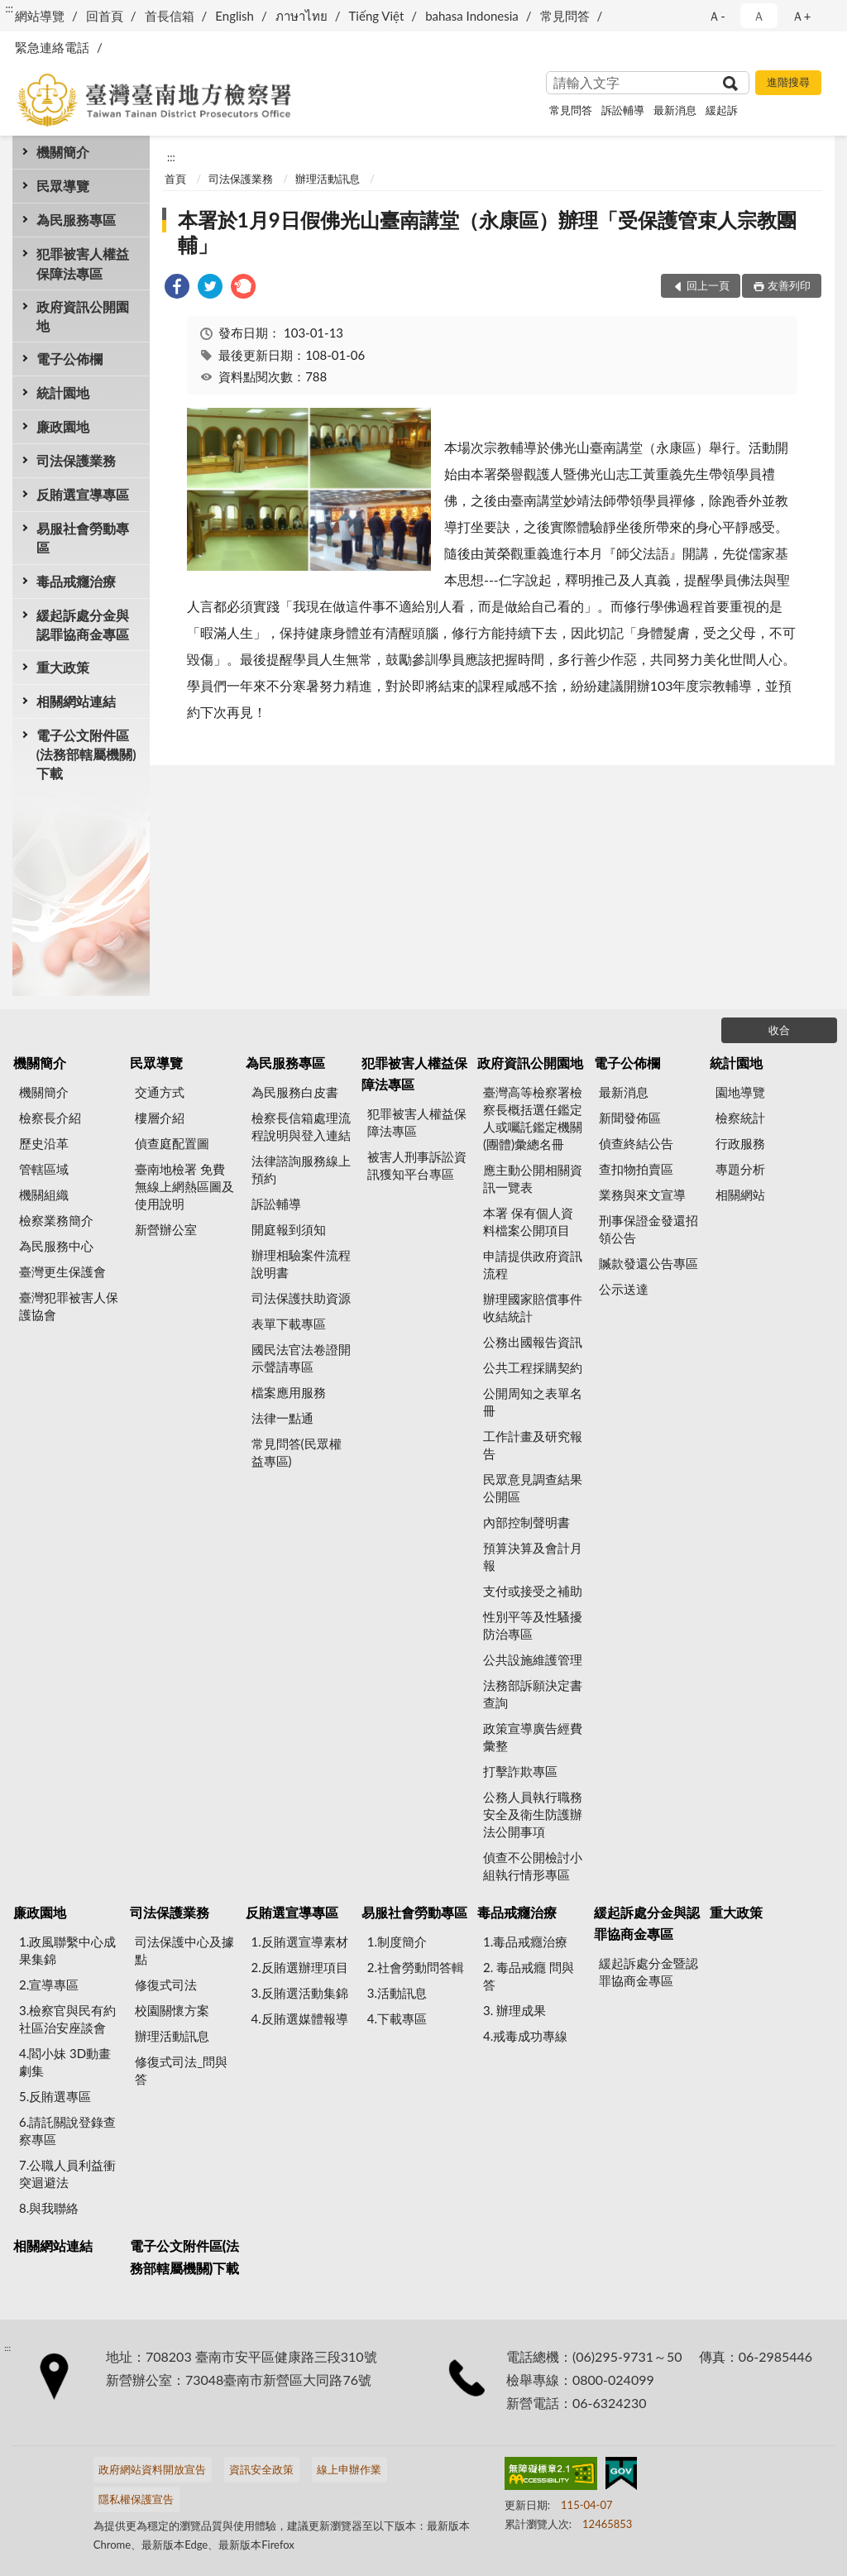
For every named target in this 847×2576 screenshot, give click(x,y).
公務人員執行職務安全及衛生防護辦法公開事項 (532, 1814)
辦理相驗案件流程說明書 (301, 1263)
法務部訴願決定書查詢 (532, 1694)
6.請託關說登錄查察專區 (67, 2130)
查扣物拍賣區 (636, 1168)
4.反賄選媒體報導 (299, 2018)
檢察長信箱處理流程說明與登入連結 (301, 1126)
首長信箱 (169, 15)
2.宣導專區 (49, 1984)
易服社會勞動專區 (82, 537)
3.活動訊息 (397, 1992)
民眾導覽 (62, 186)
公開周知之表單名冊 (532, 1402)
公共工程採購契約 (532, 1367)
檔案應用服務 (288, 1392)
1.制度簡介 (397, 1941)
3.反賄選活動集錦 (299, 1992)
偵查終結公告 (636, 1143)
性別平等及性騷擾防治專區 (532, 1625)
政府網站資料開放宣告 (152, 2469)
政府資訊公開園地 (82, 316)
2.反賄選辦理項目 (299, 1967)
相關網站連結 (76, 701)
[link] (177, 288)
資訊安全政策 (261, 2469)
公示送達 (623, 1288)
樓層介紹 (159, 1117)
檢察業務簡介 (56, 1220)
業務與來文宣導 (642, 1194)
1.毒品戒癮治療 (525, 1941)
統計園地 (62, 392)
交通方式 (159, 1092)
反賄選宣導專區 (82, 494)
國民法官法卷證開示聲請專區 (301, 1358)
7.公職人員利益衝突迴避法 (67, 2173)
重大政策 (62, 667)
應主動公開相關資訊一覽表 (532, 1178)
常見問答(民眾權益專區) (296, 1452)
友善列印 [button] (789, 285)
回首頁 (104, 15)
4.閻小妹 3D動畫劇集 (65, 2062)
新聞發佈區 (630, 1117)
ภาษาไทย (301, 15)
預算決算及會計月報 (532, 1556)
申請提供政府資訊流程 (532, 1264)
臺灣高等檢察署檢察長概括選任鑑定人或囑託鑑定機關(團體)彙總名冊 (532, 1118)
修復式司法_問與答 (181, 2070)
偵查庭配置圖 (172, 1143)
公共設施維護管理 (532, 1659)
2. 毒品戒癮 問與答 (528, 1976)
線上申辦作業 (349, 2469)
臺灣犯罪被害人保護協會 (68, 1306)
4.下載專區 (397, 2018)
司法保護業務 (76, 460)
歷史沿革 (44, 1143)
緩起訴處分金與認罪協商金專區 (82, 624)
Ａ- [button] (716, 15)
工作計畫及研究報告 (532, 1445)
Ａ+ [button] (801, 15)
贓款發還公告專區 (648, 1263)
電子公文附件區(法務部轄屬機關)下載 (86, 754)
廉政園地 (62, 426)
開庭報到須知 (288, 1229)
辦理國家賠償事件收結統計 (532, 1307)
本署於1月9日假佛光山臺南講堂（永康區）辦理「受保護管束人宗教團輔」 (487, 232)
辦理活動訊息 (327, 178)
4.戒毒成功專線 (525, 2035)
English (234, 15)
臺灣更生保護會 (62, 1271)
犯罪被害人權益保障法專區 (82, 263)
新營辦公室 (166, 1229)
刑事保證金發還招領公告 (648, 1229)
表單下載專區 (288, 1323)
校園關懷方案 (172, 2010)
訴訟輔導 (622, 110)
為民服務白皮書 (294, 1092)
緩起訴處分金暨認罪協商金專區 (648, 1972)
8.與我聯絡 (49, 2207)
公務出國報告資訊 (532, 1341)
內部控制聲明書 (526, 1522)
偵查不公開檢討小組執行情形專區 (532, 1866)
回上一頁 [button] (708, 285)
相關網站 (740, 1194)
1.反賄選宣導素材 (299, 1941)
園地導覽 (740, 1092)
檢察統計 (740, 1117)
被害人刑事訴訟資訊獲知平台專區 (417, 1165)
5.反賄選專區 (55, 2096)
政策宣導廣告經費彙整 (532, 1737)
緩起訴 (722, 110)
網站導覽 (40, 15)
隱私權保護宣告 (136, 2499)
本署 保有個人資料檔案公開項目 (528, 1221)
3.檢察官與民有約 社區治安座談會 (67, 2019)
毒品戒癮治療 (76, 581)
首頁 (175, 178)
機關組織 (44, 1194)
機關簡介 (62, 152)
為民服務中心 (56, 1245)
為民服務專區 (76, 219)
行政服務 (740, 1143)
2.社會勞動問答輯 (415, 1967)
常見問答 (565, 15)
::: (9, 8)
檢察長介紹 (50, 1117)
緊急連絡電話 (52, 47)
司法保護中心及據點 (184, 1950)
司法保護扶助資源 (301, 1297)
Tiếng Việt (376, 15)
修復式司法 (166, 1984)
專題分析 (740, 1168)
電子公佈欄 (69, 358)
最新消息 (674, 110)
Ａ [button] (759, 15)
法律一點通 (282, 1417)
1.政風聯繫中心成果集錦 (67, 1950)
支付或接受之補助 (532, 1590)
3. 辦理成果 (514, 2010)
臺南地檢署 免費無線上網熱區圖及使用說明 (184, 1186)
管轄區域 (44, 1168)
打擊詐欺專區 (520, 1771)
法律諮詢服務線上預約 (301, 1169)
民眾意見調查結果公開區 (532, 1488)
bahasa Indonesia (472, 15)
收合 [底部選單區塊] (779, 1030)
